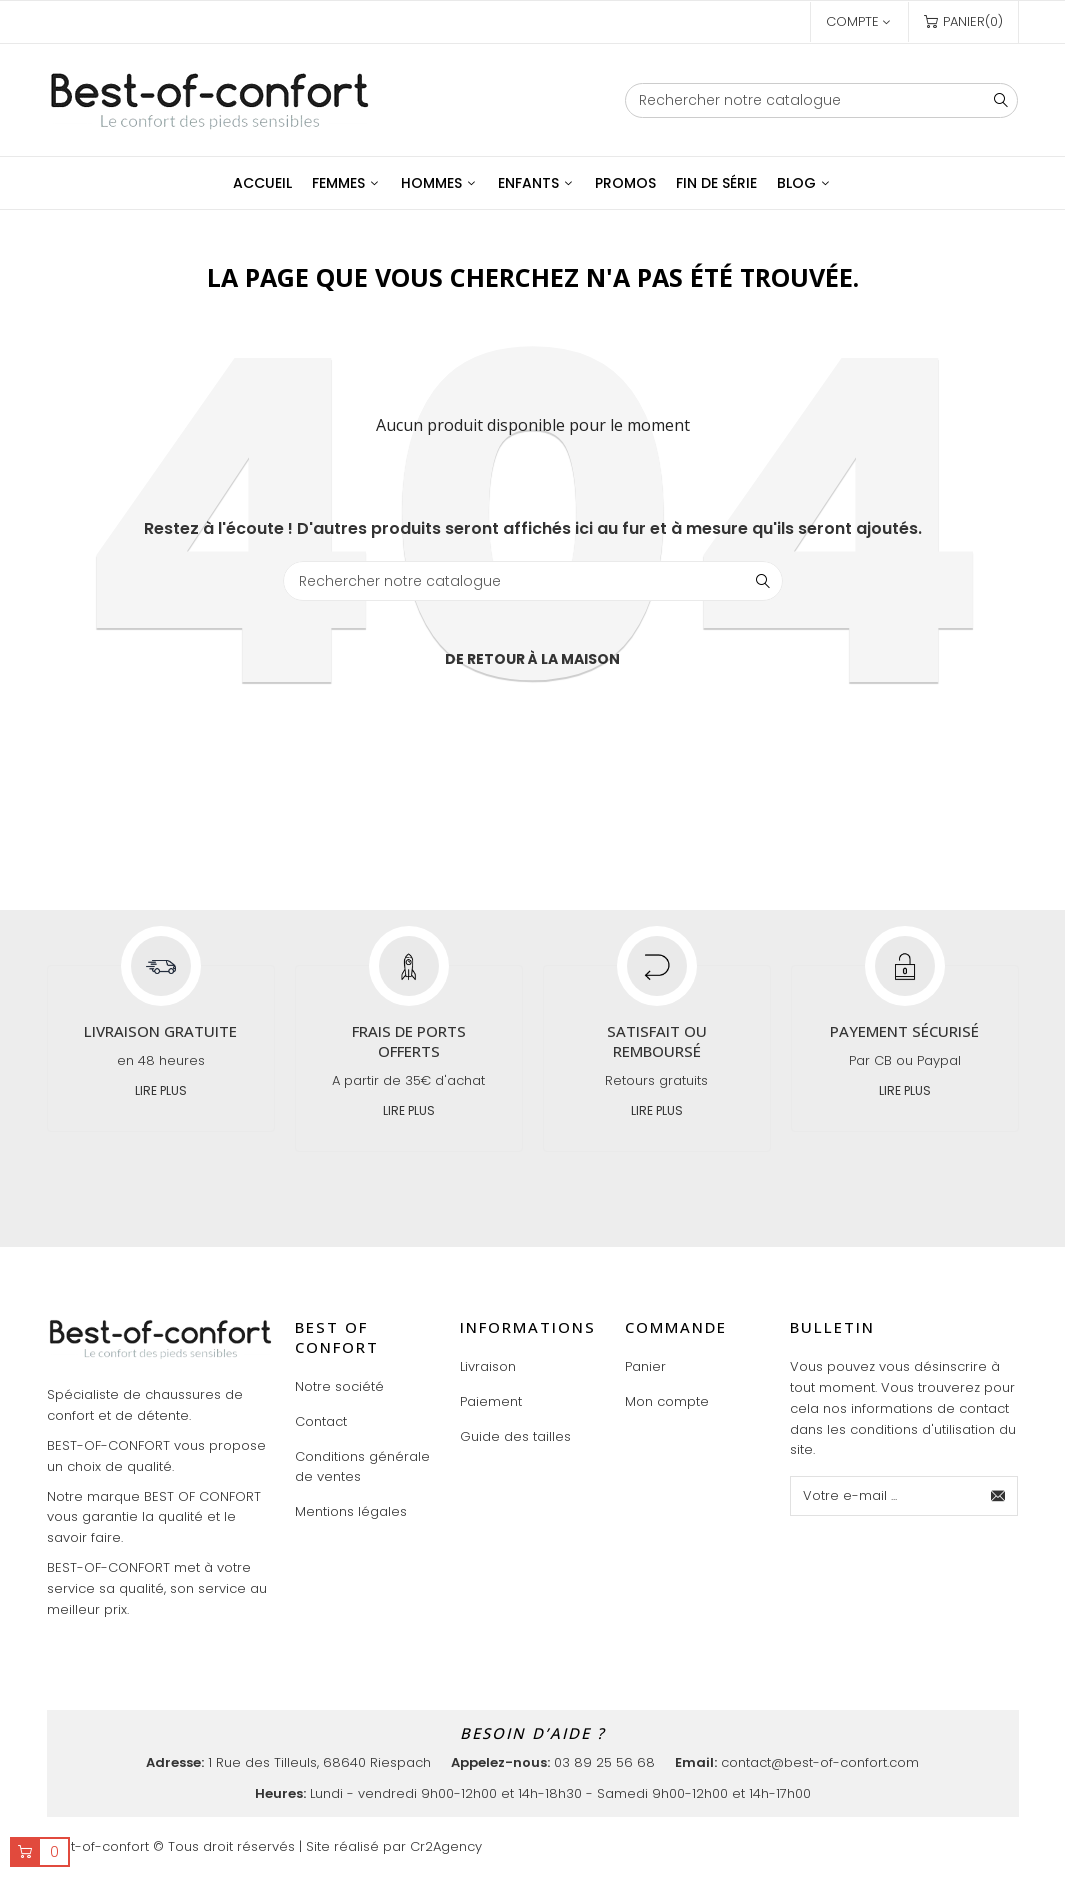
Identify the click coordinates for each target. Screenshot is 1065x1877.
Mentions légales (351, 1511)
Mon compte (667, 1401)
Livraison (488, 1366)
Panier (645, 1366)
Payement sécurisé (904, 1031)
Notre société (339, 1386)
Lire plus (161, 1090)
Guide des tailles (515, 1436)
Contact (321, 1421)
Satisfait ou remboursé (657, 1041)
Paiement (491, 1401)
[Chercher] (821, 100)
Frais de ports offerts (409, 1041)
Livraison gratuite (160, 1031)
